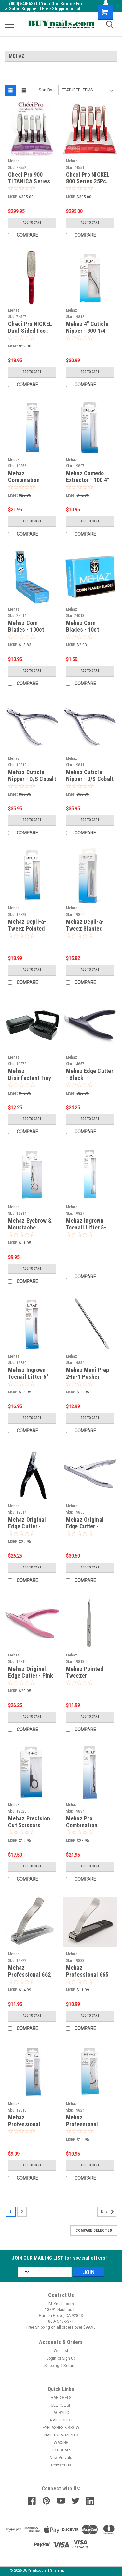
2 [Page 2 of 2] (22, 2212)
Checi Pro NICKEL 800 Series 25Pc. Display (88, 181)
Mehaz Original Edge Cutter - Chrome (85, 1526)
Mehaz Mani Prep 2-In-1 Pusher (87, 1373)
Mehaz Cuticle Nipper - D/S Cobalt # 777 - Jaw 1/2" (32, 779)
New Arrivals (61, 2457)
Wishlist (61, 2350)
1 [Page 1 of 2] (10, 2212)
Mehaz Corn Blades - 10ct (82, 626)
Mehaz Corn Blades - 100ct (26, 626)
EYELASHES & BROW (61, 2427)
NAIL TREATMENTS (61, 2435)
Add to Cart (32, 222)
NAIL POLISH (61, 2420)
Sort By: (46, 89)
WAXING (61, 2442)
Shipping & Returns (61, 2365)
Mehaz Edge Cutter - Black (89, 1074)
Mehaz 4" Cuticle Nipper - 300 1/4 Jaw (87, 330)
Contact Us (61, 2465)
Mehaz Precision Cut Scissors (29, 1822)
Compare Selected (93, 2230)
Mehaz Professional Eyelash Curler (84, 2124)
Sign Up (68, 2358)
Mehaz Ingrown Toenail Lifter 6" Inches (28, 1376)
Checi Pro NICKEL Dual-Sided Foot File (30, 330)
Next (108, 2212)
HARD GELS (61, 2397)
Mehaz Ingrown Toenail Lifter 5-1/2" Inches (86, 1227)
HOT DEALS (61, 2450)
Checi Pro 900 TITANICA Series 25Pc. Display (29, 181)
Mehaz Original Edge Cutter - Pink (30, 1672)
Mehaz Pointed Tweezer (84, 1672)
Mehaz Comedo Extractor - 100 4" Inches (87, 480)
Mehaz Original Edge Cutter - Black (27, 1526)
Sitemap (57, 2571)
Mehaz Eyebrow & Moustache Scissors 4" (30, 1227)
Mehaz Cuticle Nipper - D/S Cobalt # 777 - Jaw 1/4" (90, 779)
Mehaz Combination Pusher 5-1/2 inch (30, 480)
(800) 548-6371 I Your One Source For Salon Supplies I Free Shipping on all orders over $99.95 (43, 9)
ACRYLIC (61, 2412)
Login (51, 2358)
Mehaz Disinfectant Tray (29, 1074)
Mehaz (13, 161)
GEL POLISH (61, 2405)
